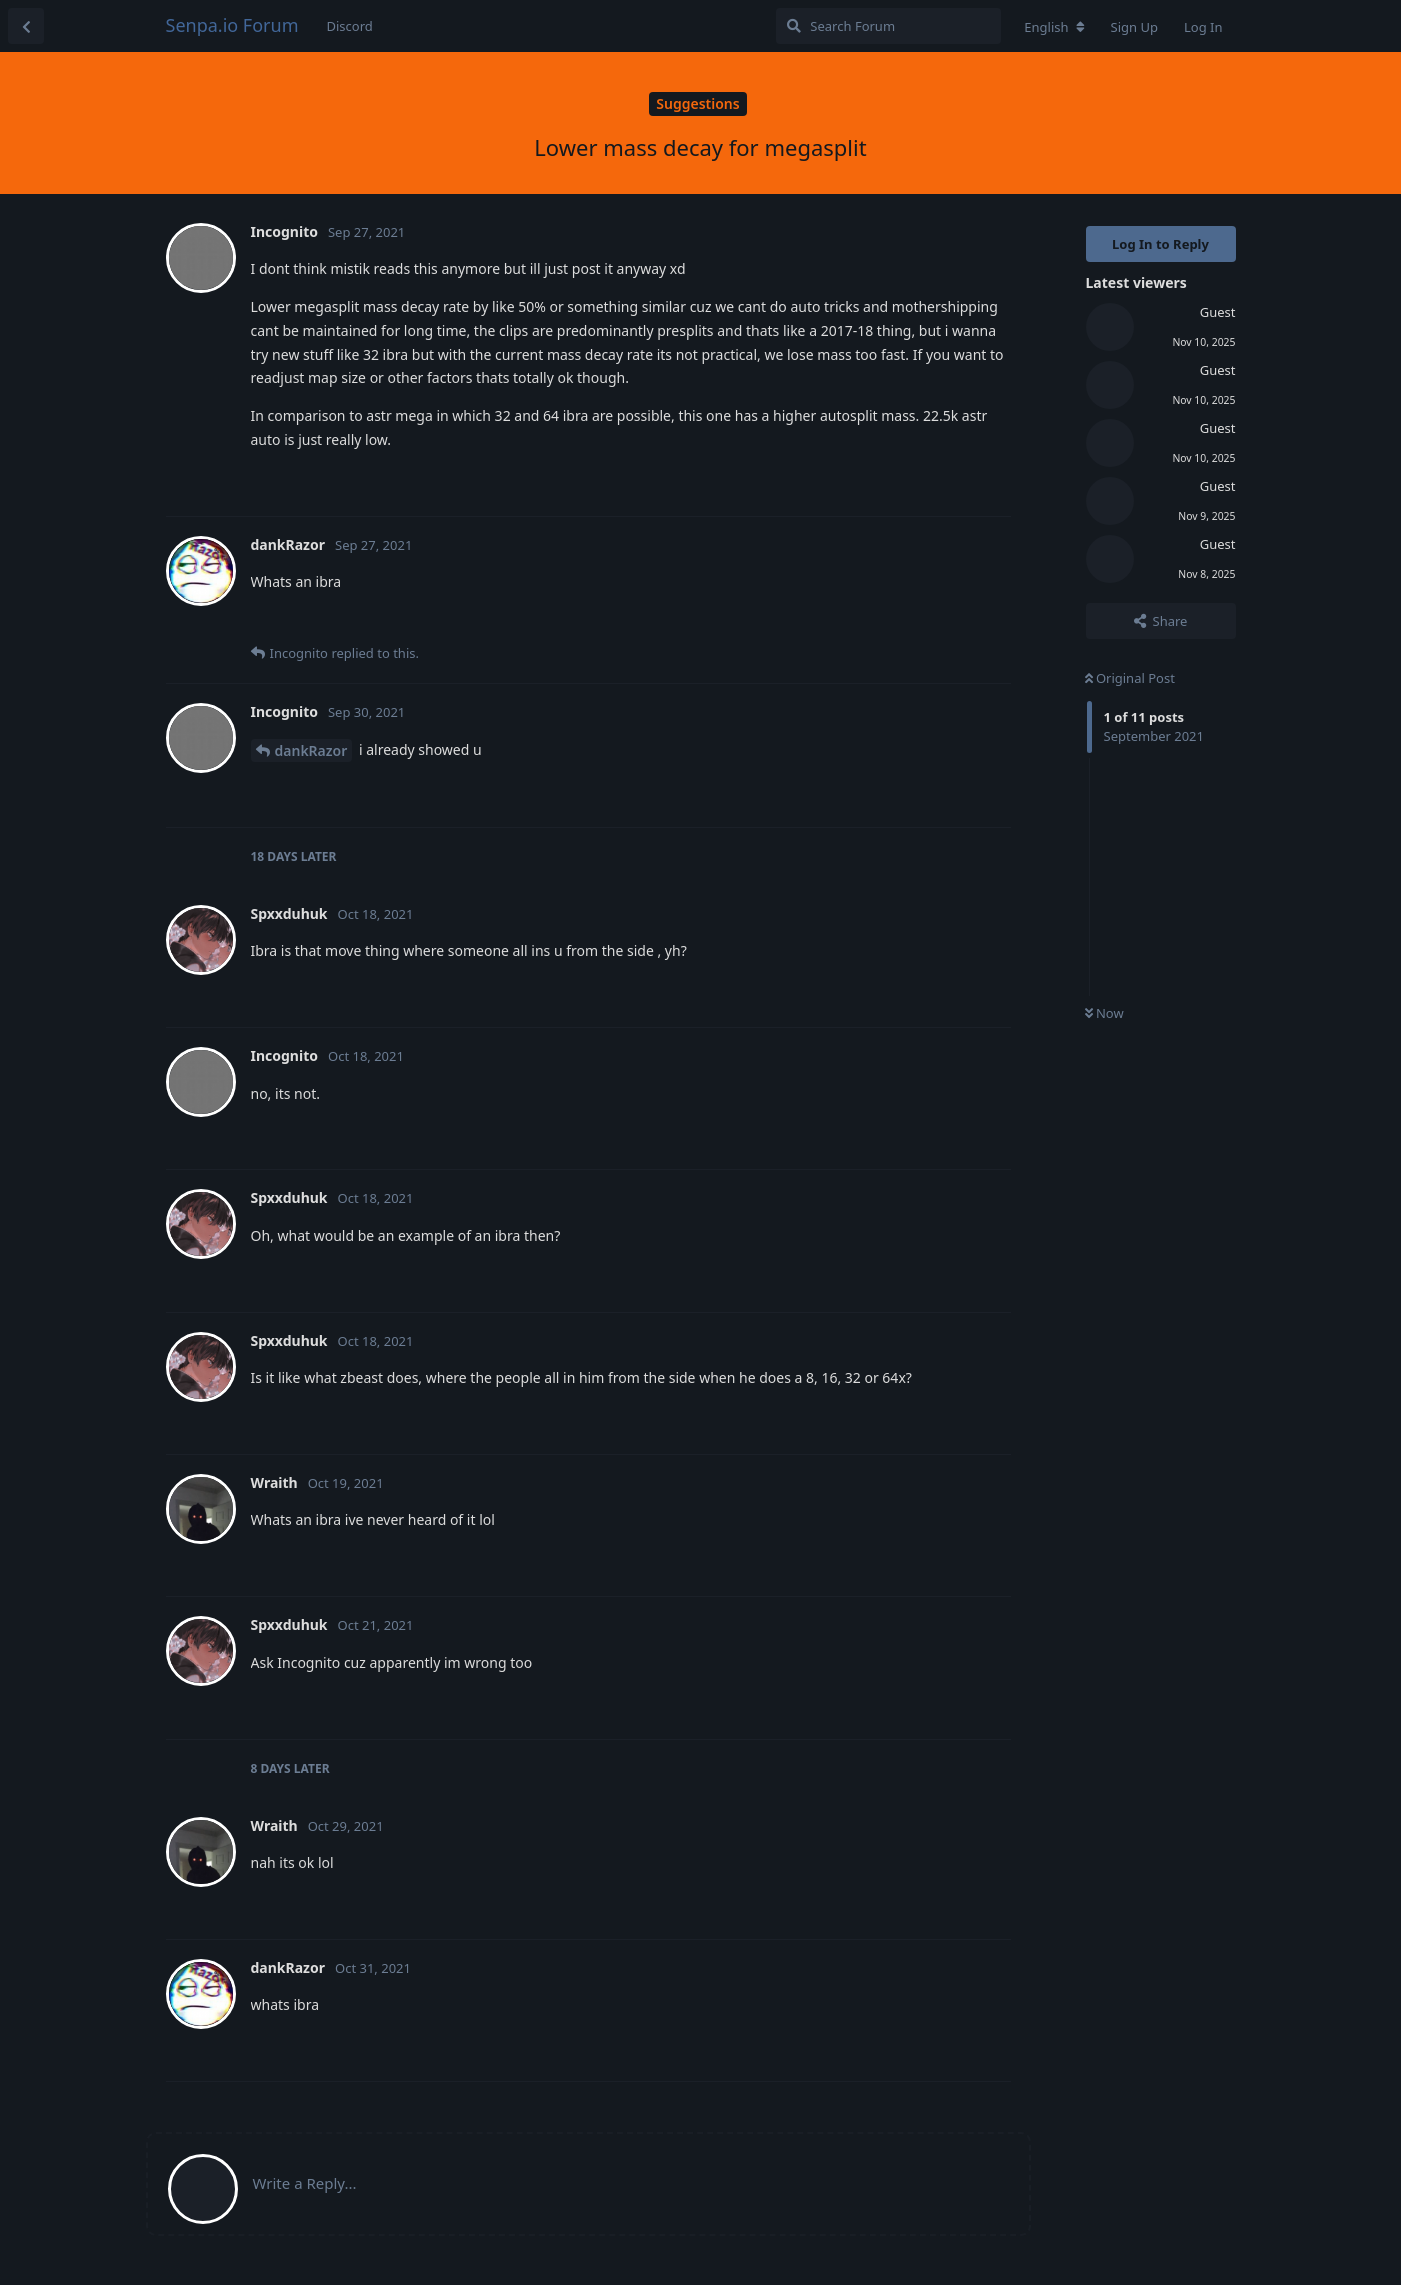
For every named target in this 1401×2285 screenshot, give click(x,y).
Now (1104, 1013)
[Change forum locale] (1054, 27)
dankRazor (311, 750)
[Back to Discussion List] (26, 26)
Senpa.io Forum (232, 25)
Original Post (1130, 678)
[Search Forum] (888, 26)
